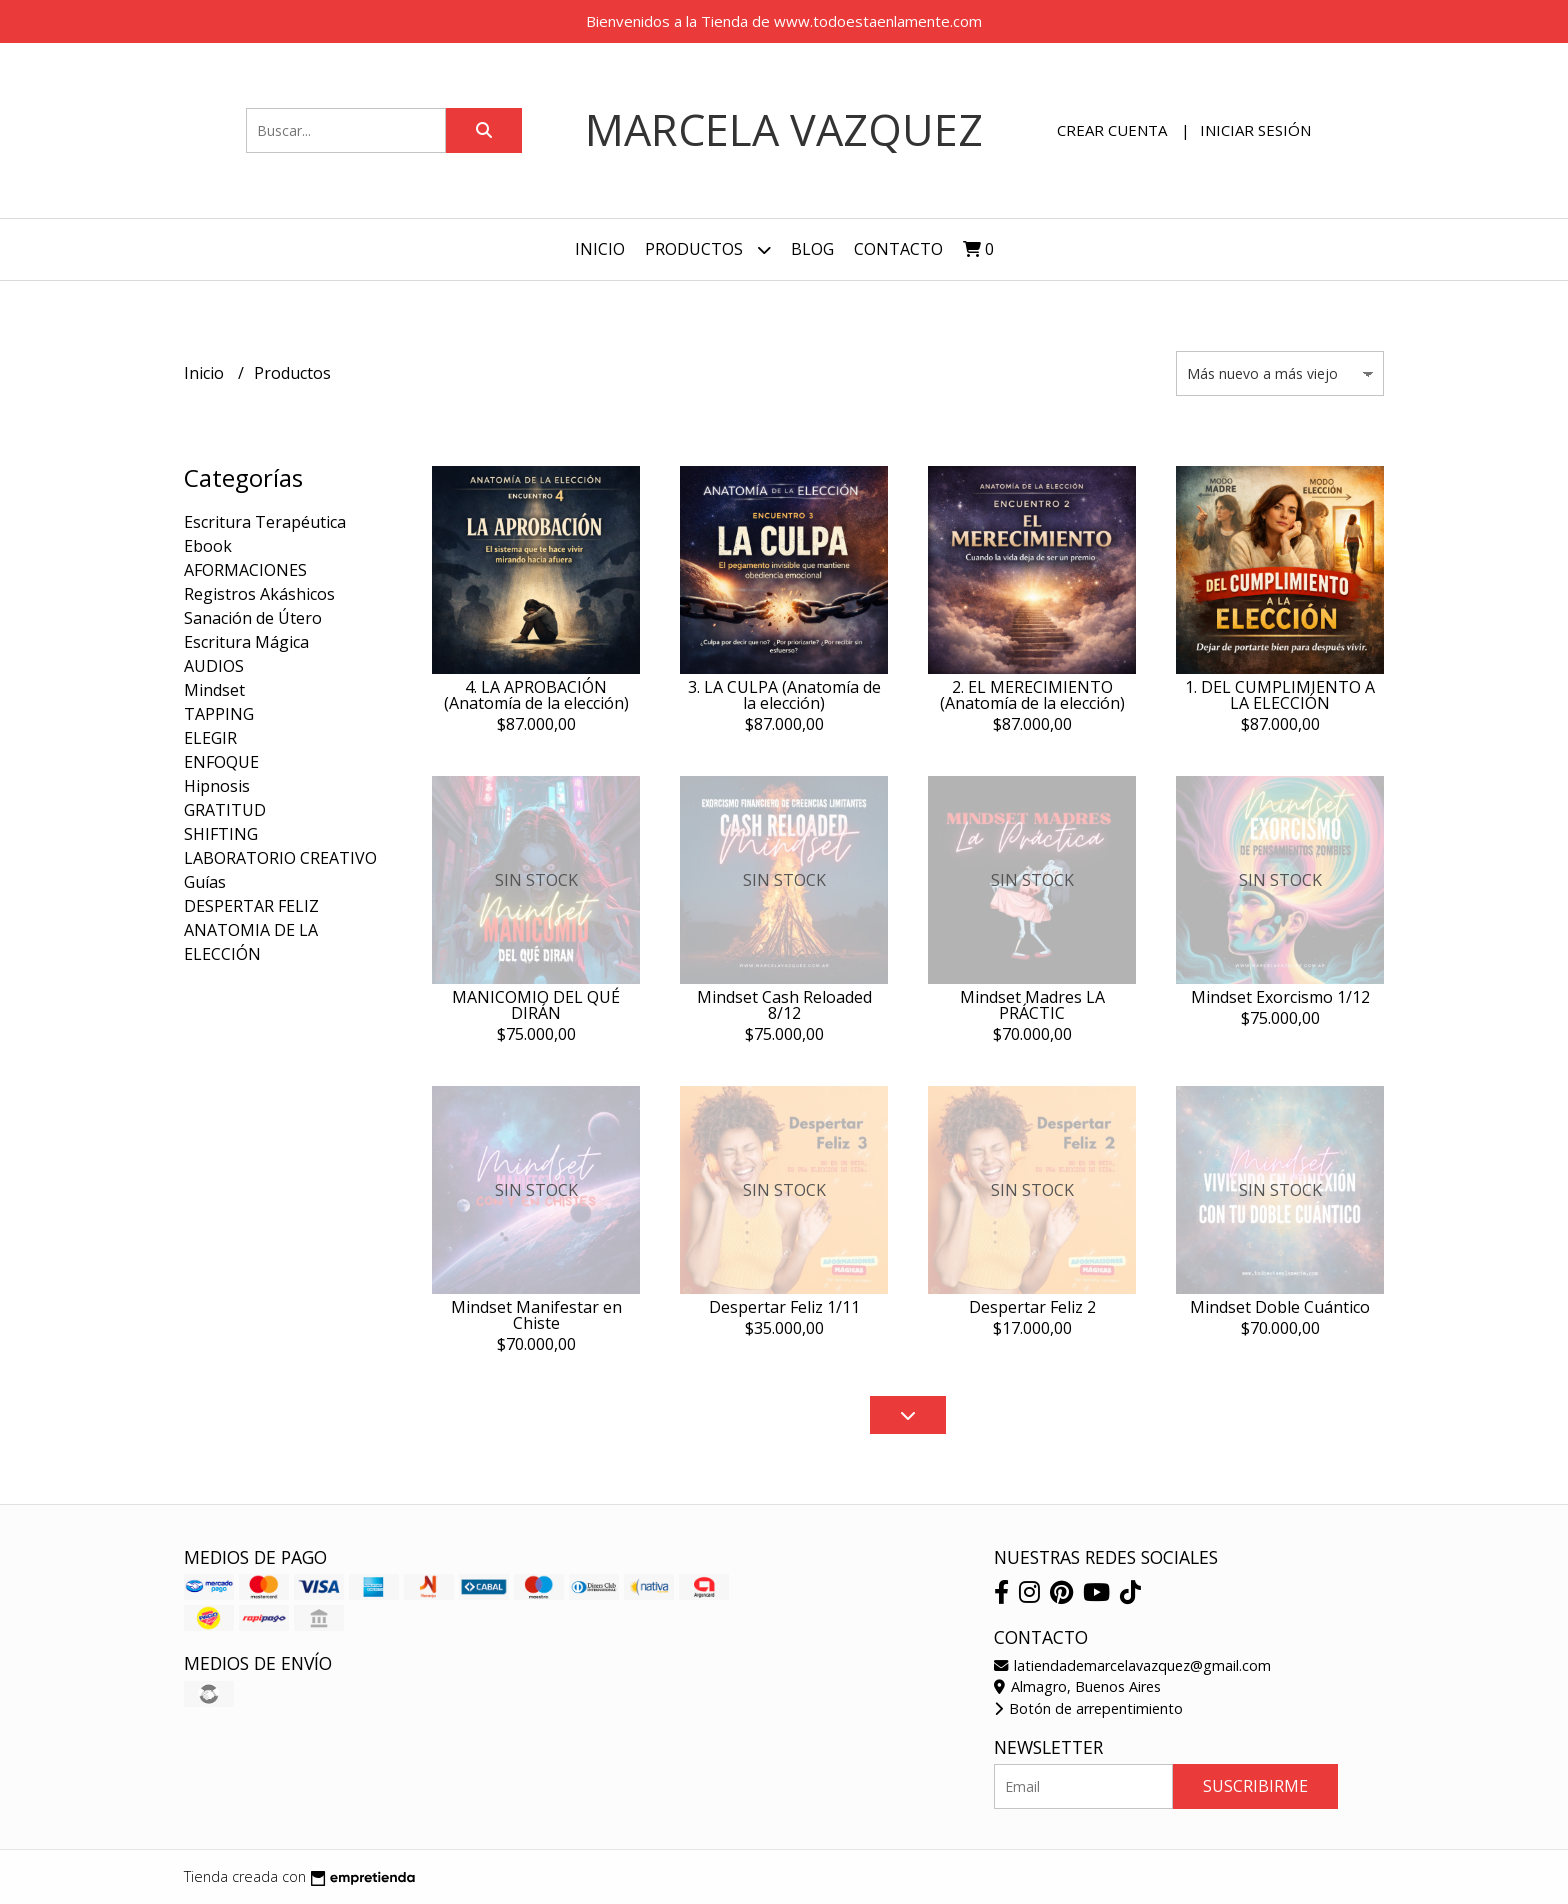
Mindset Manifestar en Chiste (536, 1315)
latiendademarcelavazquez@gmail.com (1132, 1665)
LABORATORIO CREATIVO (280, 858)
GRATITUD (225, 810)
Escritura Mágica (246, 642)
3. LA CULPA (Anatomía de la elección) (784, 695)
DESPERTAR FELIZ (251, 906)
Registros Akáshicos (259, 594)
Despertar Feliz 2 (1032, 1307)
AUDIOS (214, 666)
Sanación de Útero (253, 618)
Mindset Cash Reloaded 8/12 (784, 1005)
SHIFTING (221, 834)
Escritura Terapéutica (265, 522)
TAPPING (219, 714)
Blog (812, 249)
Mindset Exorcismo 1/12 (1280, 997)
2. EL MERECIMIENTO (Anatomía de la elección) (1032, 695)
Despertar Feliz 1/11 (784, 1307)
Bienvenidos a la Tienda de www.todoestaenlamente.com (784, 21)
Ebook (208, 546)
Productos (708, 249)
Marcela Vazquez (784, 129)
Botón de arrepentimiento (1088, 1708)
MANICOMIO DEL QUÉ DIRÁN (536, 1005)
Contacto (898, 249)
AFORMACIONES (245, 570)
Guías (205, 882)
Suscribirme (1255, 1786)
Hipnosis (217, 786)
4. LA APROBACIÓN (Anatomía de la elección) (536, 695)
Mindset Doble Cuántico (1280, 1307)
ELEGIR (210, 738)
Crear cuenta (1112, 130)
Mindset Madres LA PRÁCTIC (1032, 1005)
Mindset (214, 690)
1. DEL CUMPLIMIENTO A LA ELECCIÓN (1280, 695)
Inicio (600, 249)
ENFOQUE (221, 762)
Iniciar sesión (1255, 130)
